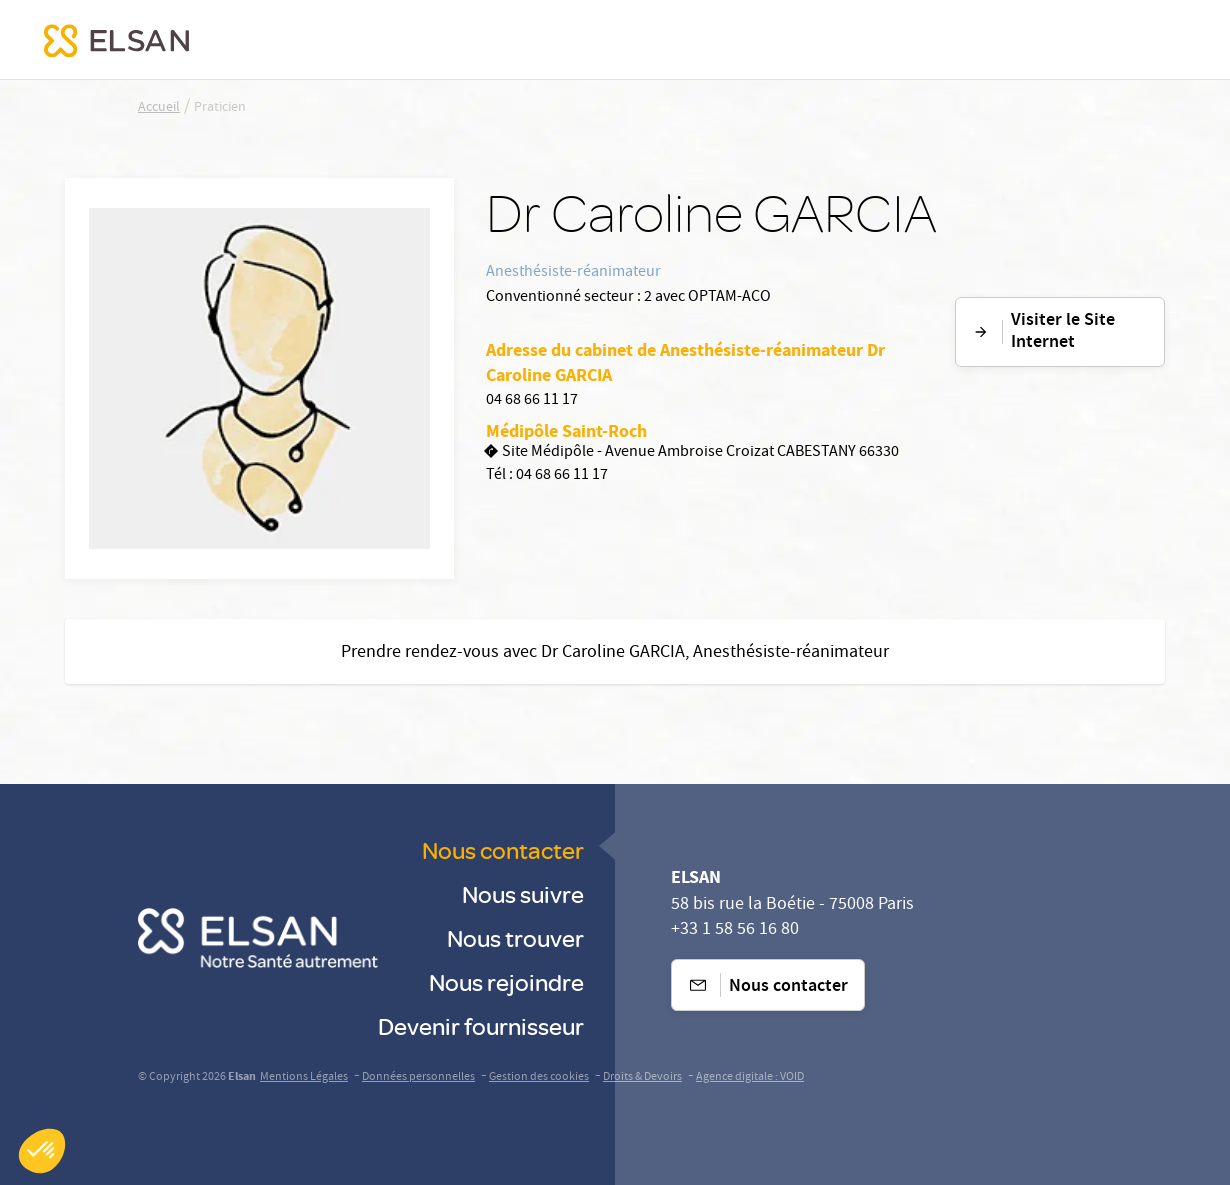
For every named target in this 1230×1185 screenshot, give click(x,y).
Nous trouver (515, 937)
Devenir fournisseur (481, 1025)
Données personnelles (418, 1077)
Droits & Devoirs (642, 1077)
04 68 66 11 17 (532, 401)
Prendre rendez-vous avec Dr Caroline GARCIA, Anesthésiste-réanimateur (615, 653)
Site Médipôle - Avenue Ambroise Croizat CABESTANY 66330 (692, 453)
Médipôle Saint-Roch (566, 431)
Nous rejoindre (506, 981)
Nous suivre (523, 893)
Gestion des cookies (539, 1077)
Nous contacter (503, 849)
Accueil (159, 108)
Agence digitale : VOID (750, 1077)
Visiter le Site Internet (1043, 332)
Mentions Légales (304, 1077)
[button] (42, 1151)
